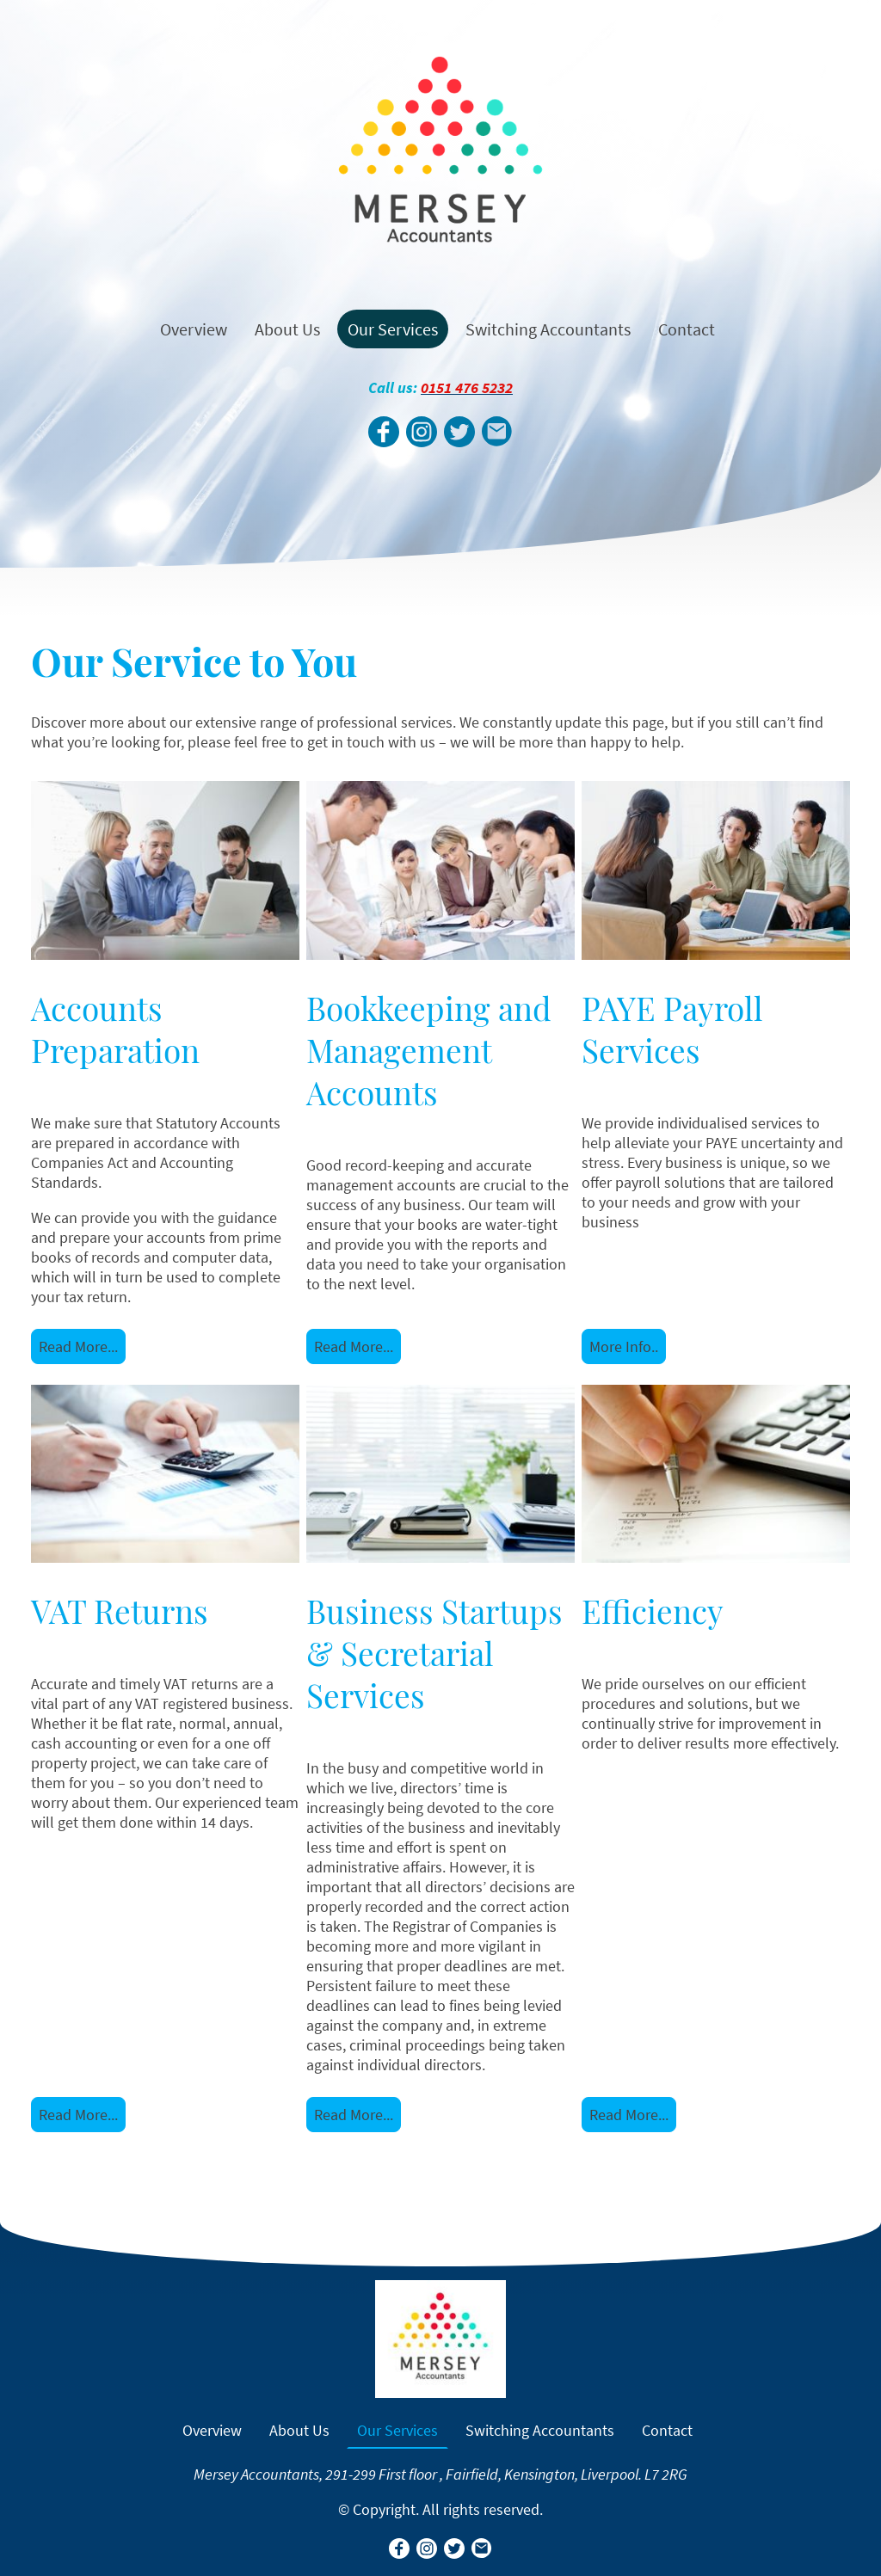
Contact (686, 329)
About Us (287, 329)
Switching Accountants (548, 329)
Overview (193, 329)
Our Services (393, 329)
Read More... (78, 1346)
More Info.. (623, 1346)
